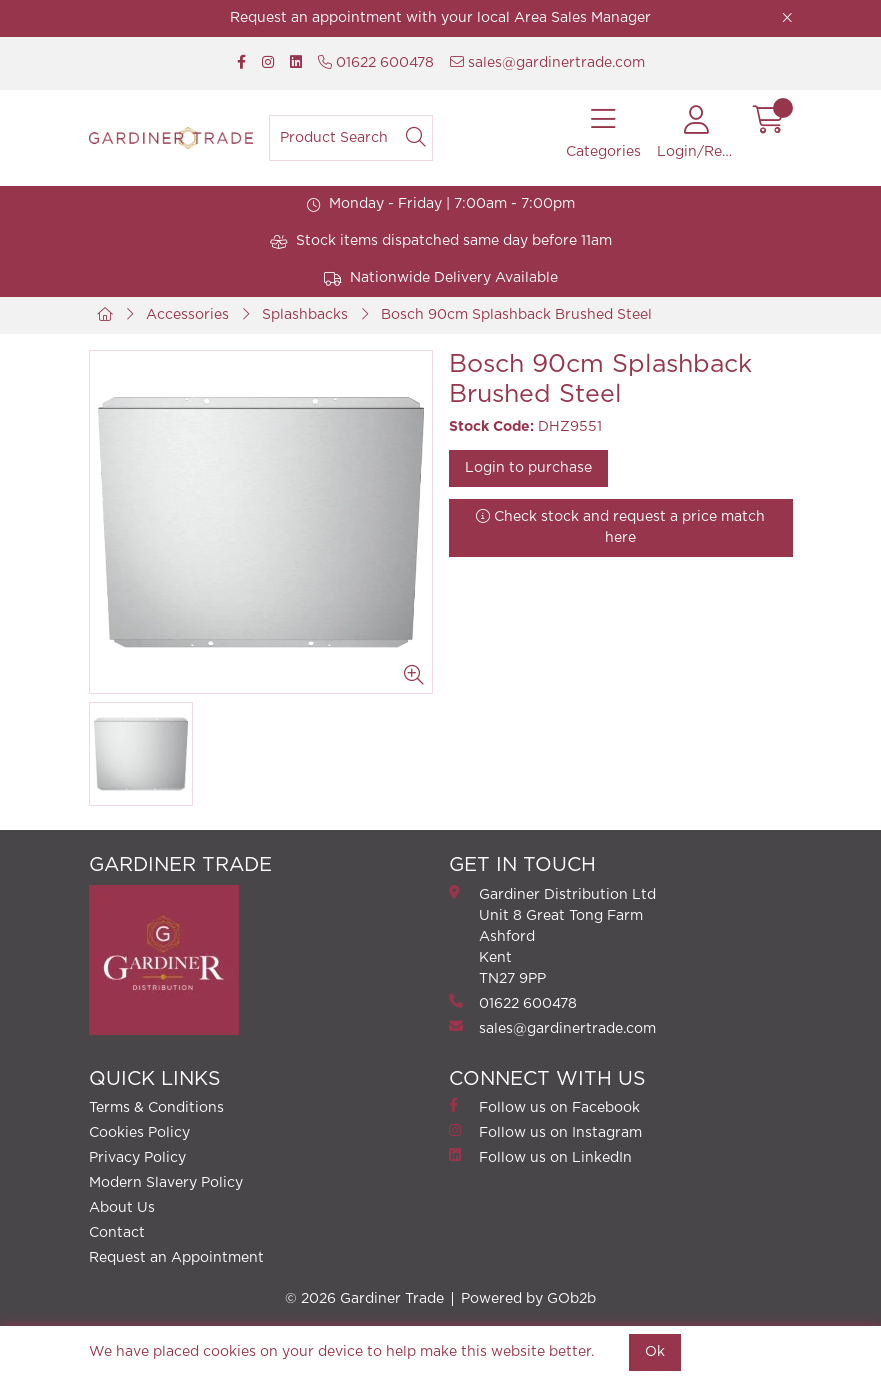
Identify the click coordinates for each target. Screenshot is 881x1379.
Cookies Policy (139, 1133)
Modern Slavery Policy (166, 1183)
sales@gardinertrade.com (547, 62)
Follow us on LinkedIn (540, 1156)
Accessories (187, 315)
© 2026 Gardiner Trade (364, 1299)
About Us (122, 1208)
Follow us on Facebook (544, 1106)
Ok (655, 1352)
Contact (117, 1233)
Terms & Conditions (156, 1108)
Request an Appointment (176, 1258)
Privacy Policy (137, 1158)
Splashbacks (305, 315)
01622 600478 (376, 62)
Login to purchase (528, 468)
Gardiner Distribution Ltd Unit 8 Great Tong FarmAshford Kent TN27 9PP (552, 935)
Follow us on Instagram (545, 1131)
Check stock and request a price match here (620, 527)
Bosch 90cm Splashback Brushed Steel (516, 315)
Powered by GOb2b (528, 1299)
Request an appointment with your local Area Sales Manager (440, 18)
